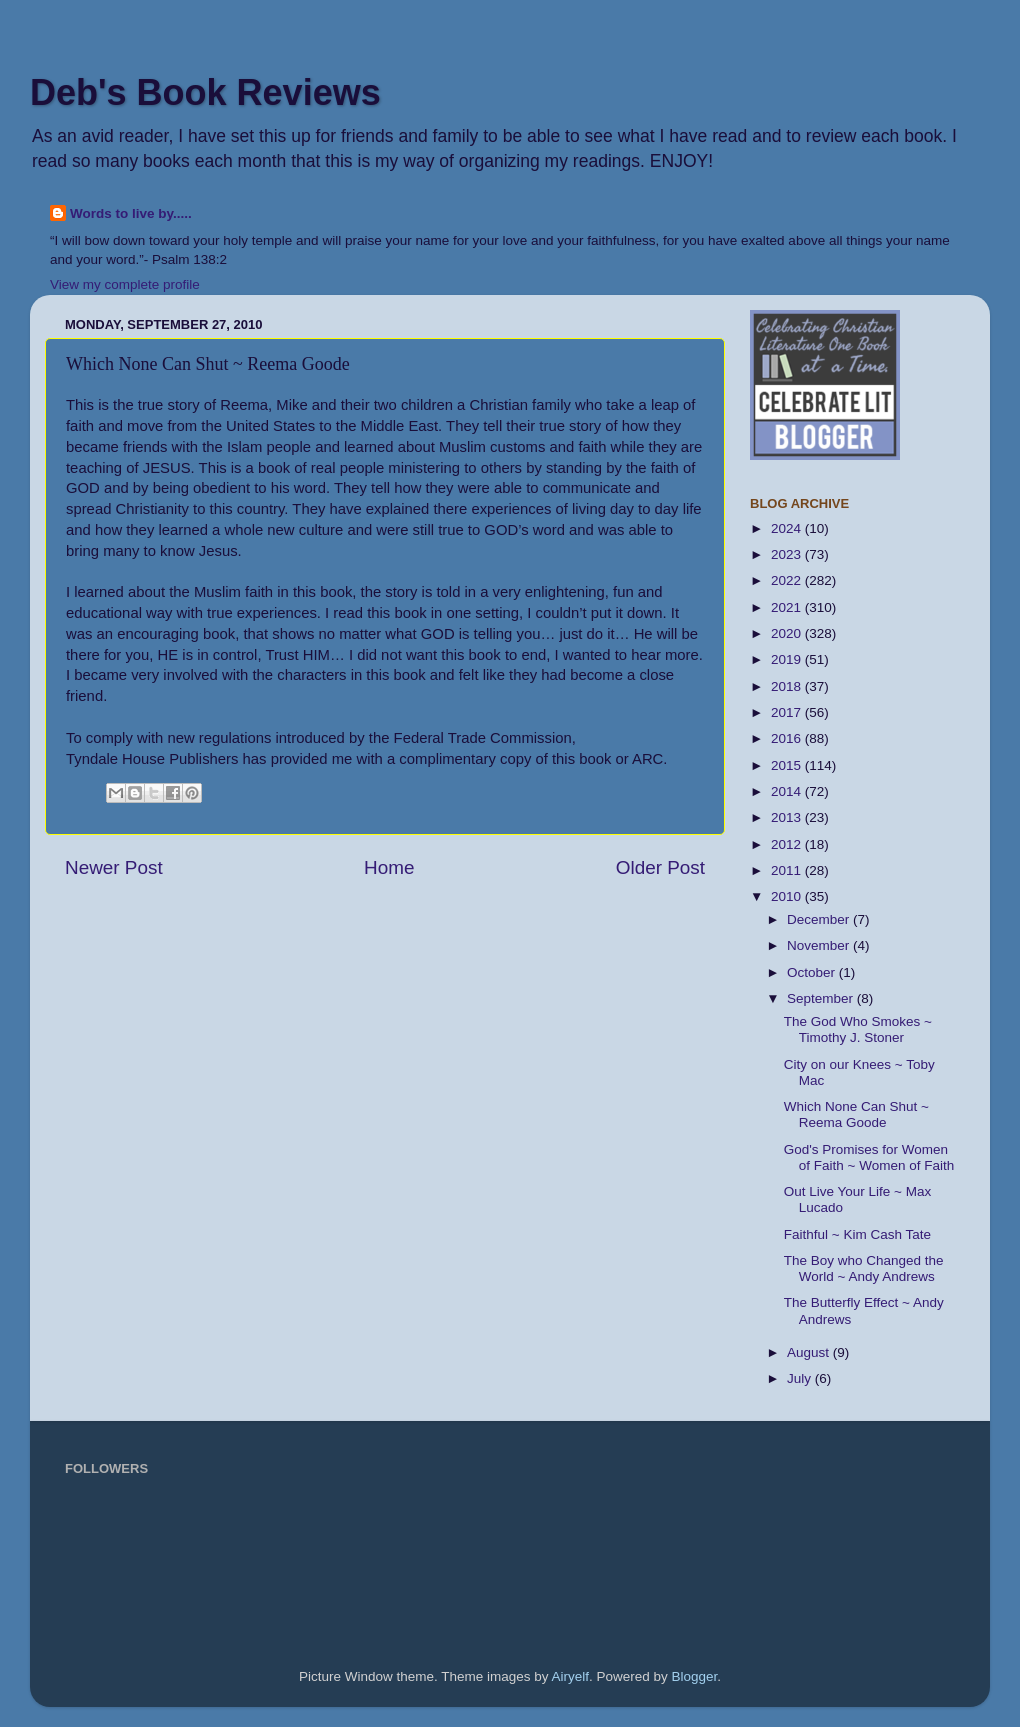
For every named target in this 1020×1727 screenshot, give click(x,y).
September (822, 998)
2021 (788, 607)
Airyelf (571, 1676)
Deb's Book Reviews (205, 92)
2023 (788, 554)
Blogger (695, 1676)
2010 (788, 896)
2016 (788, 738)
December (820, 919)
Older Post (660, 867)
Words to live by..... (131, 213)
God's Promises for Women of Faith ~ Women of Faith (869, 1157)
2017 (788, 712)
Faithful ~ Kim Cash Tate (857, 1234)
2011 (788, 870)
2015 (788, 765)
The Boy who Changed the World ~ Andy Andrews (864, 1268)
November (820, 945)
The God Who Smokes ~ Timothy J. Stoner (858, 1029)
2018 (788, 686)
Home (389, 867)
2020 (788, 633)
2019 (788, 659)
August (810, 1352)
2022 (788, 580)
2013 (788, 817)
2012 (788, 844)
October (813, 972)
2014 (788, 791)
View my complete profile (125, 284)
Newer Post (114, 867)
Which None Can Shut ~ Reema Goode (856, 1114)
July (801, 1378)
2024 (788, 528)
